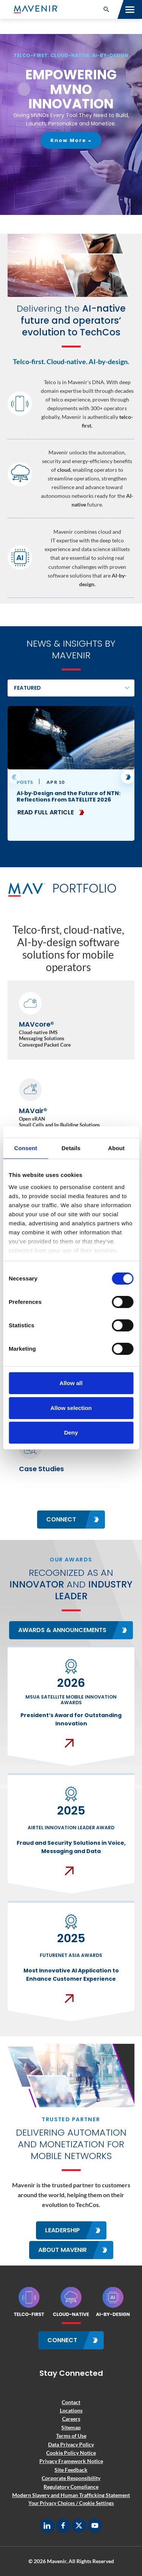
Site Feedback (71, 2469)
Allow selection (71, 1408)
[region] (71, 124)
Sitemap (71, 2427)
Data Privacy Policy (71, 2444)
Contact (71, 2402)
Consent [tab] (25, 1148)
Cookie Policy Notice (71, 2452)
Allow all (71, 1383)
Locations (71, 2410)
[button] (106, 9)
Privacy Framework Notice (71, 2461)
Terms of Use (71, 2435)
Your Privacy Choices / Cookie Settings (71, 2503)
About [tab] (116, 1148)
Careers (71, 2418)
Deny (71, 1432)
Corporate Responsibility (71, 2478)
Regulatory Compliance (71, 2486)
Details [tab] (71, 1148)
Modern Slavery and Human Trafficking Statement (71, 2495)
